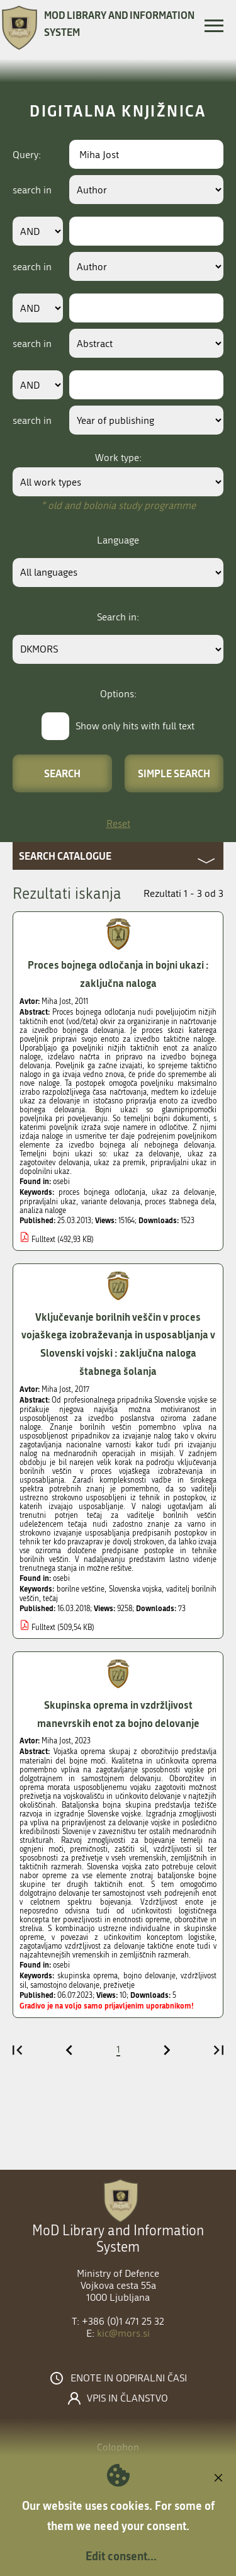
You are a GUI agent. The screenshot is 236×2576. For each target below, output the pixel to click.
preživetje (119, 1985)
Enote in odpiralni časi (128, 2378)
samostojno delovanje (64, 1985)
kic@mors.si (123, 2333)
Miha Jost (56, 1001)
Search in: (118, 617)
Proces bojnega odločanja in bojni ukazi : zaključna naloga (118, 973)
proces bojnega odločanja (102, 1192)
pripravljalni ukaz (48, 1201)
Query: (27, 155)
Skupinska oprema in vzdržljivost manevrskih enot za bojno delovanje (118, 1713)
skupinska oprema (87, 1975)
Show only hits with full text (135, 726)
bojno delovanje (149, 1975)
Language (118, 540)
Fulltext (43, 1239)
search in (32, 190)
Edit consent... (121, 2556)
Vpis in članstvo (127, 2398)
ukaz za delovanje (183, 1192)
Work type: (118, 458)
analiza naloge (43, 1210)
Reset (118, 823)
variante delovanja (110, 1201)
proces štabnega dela (180, 1201)
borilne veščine (81, 1589)
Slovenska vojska (135, 1589)
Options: (118, 694)
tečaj (50, 1598)
